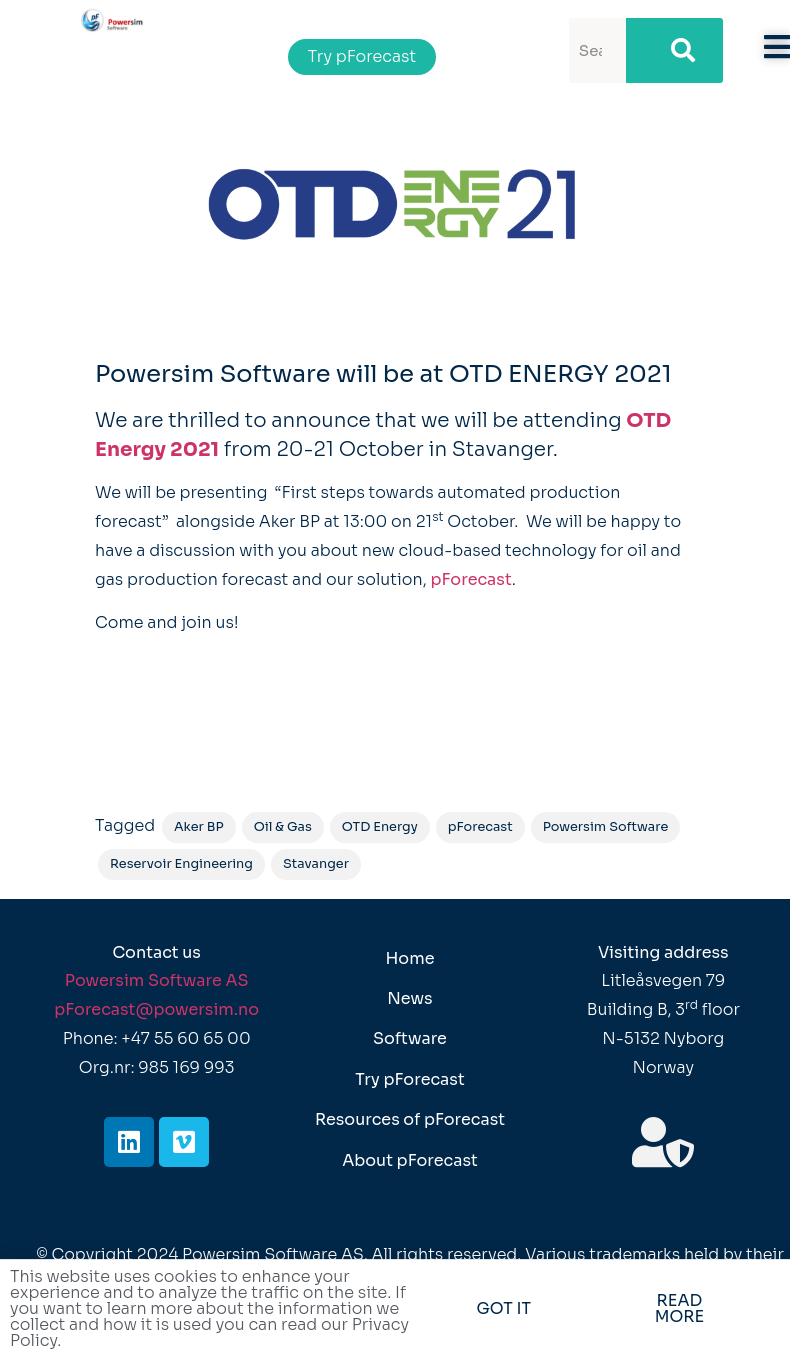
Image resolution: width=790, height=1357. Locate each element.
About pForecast (410, 1160)
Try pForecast (409, 1079)
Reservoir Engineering (181, 864)
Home (410, 958)
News (409, 998)
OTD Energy (380, 827)
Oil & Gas (283, 827)
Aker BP (199, 827)
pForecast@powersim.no (156, 1009)
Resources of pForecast (410, 1119)
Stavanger (316, 864)
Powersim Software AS (157, 980)
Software (410, 1038)
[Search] (674, 50)
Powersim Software (606, 827)
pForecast (471, 579)
